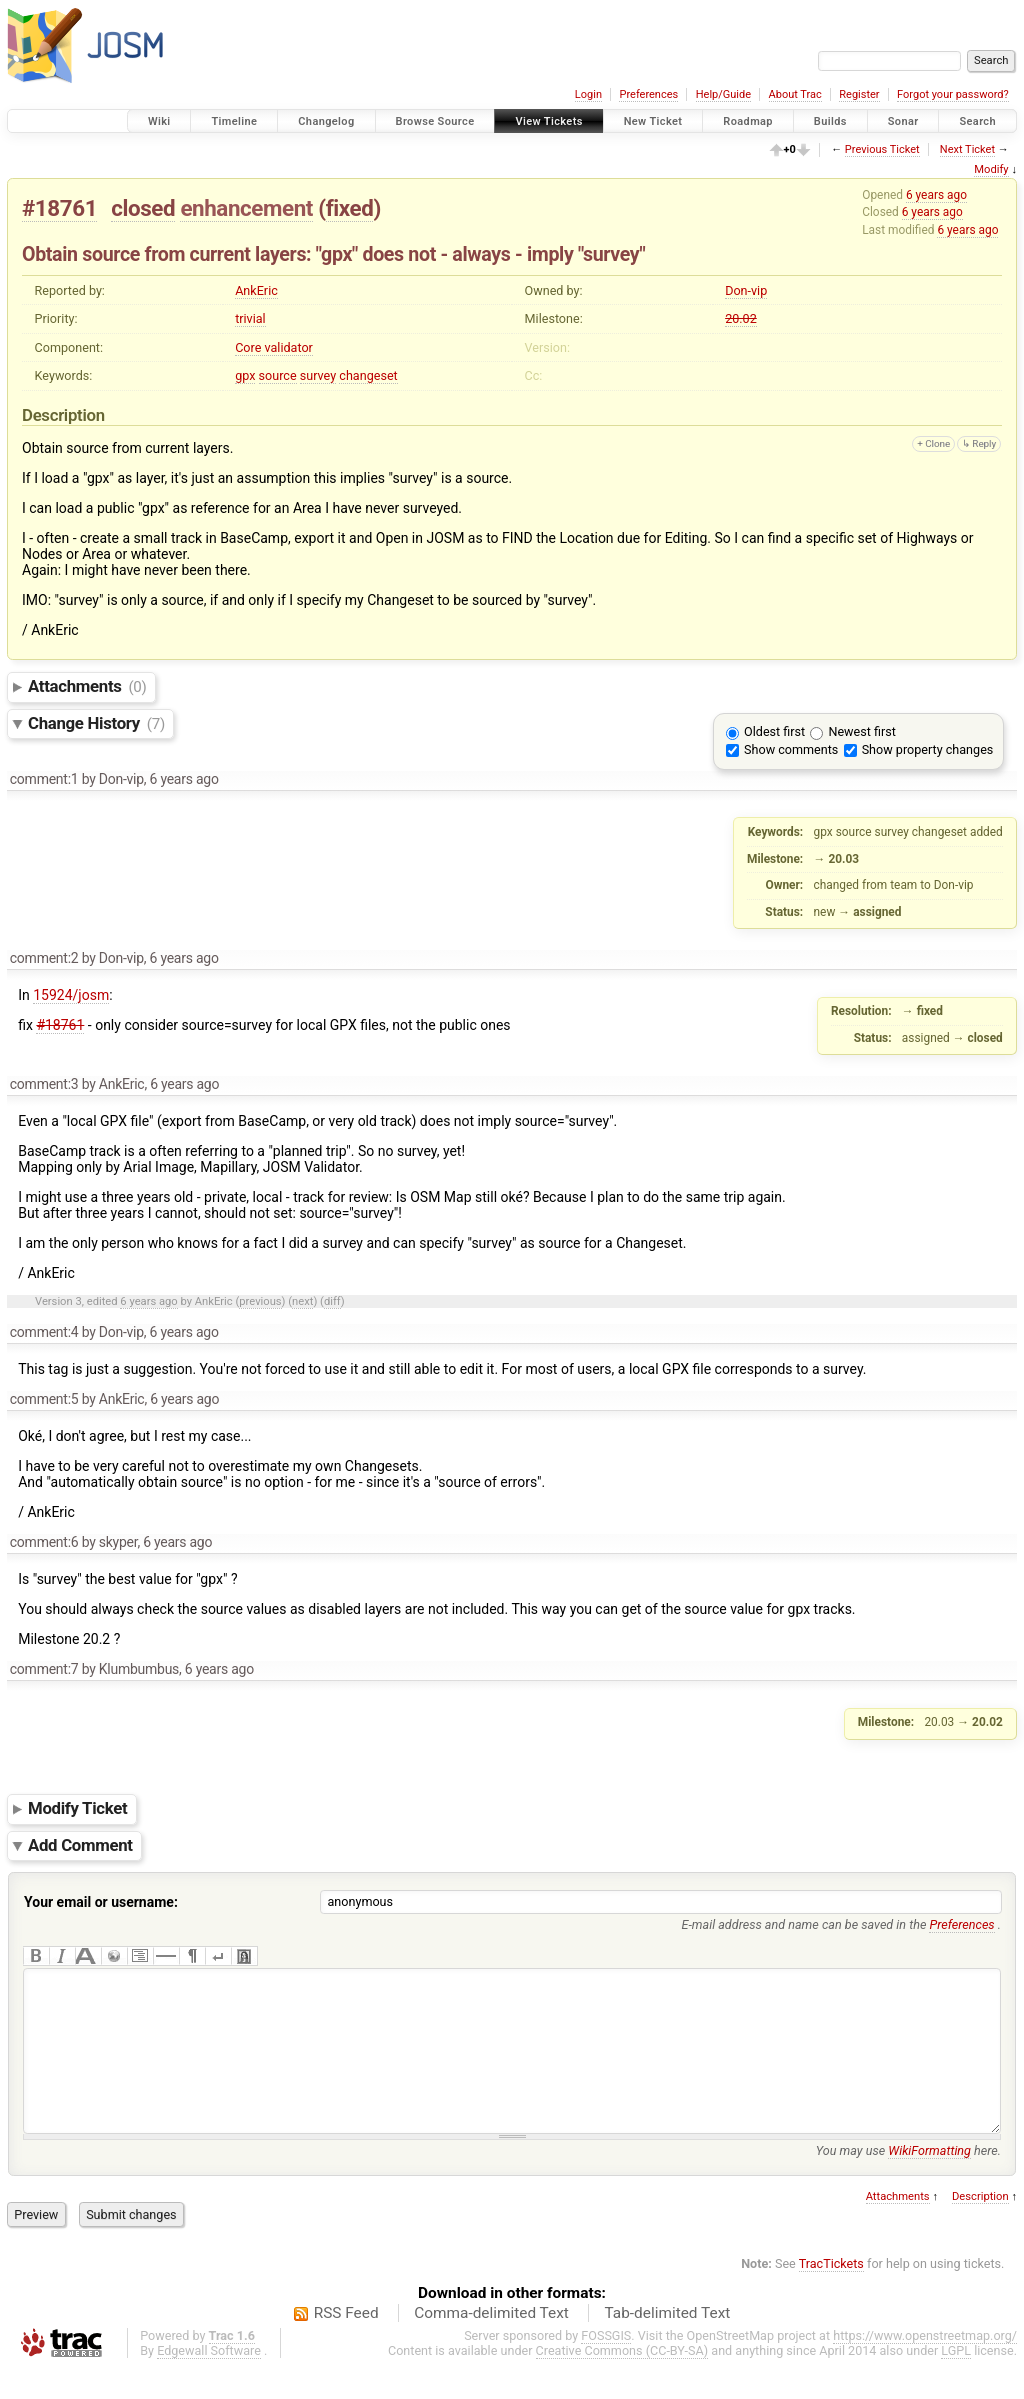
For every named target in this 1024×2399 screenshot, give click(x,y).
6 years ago (936, 195)
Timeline (234, 121)
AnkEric (256, 290)
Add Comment (80, 1845)
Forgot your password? (953, 94)
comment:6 (44, 1542)
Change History (96, 723)
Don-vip (746, 290)
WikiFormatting (929, 2180)
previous (260, 1301)
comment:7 (44, 1669)
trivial (250, 318)
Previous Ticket (882, 149)
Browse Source (435, 121)
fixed (350, 208)
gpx (245, 375)
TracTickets (831, 2293)
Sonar (903, 121)
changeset (368, 375)
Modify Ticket (77, 1809)
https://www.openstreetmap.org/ (925, 2365)
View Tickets (548, 121)
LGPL (956, 2380)
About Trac (795, 94)
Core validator (274, 347)
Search (977, 121)
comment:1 (44, 779)
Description (980, 2226)
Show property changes (928, 749)
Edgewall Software (209, 2380)
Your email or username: (101, 1902)
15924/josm (71, 995)
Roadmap (748, 121)
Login (588, 94)
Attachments (87, 686)
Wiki (159, 121)
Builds (830, 121)
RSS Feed (346, 2343)
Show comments (791, 749)
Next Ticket (967, 149)
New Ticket (653, 121)
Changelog (326, 121)
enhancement (246, 208)
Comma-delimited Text (491, 2343)
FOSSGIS (606, 2365)
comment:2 (44, 958)
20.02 (741, 318)
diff (332, 1301)
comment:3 (44, 1084)
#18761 (59, 208)
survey (318, 375)
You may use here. (908, 2180)
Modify (991, 169)
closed (143, 208)
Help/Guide (723, 94)
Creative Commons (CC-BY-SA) (622, 2380)
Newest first (861, 731)
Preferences (648, 94)
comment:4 (44, 1332)
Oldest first (774, 731)
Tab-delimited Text (667, 2343)
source (278, 375)
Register (859, 94)
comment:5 (44, 1399)
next (302, 1301)
